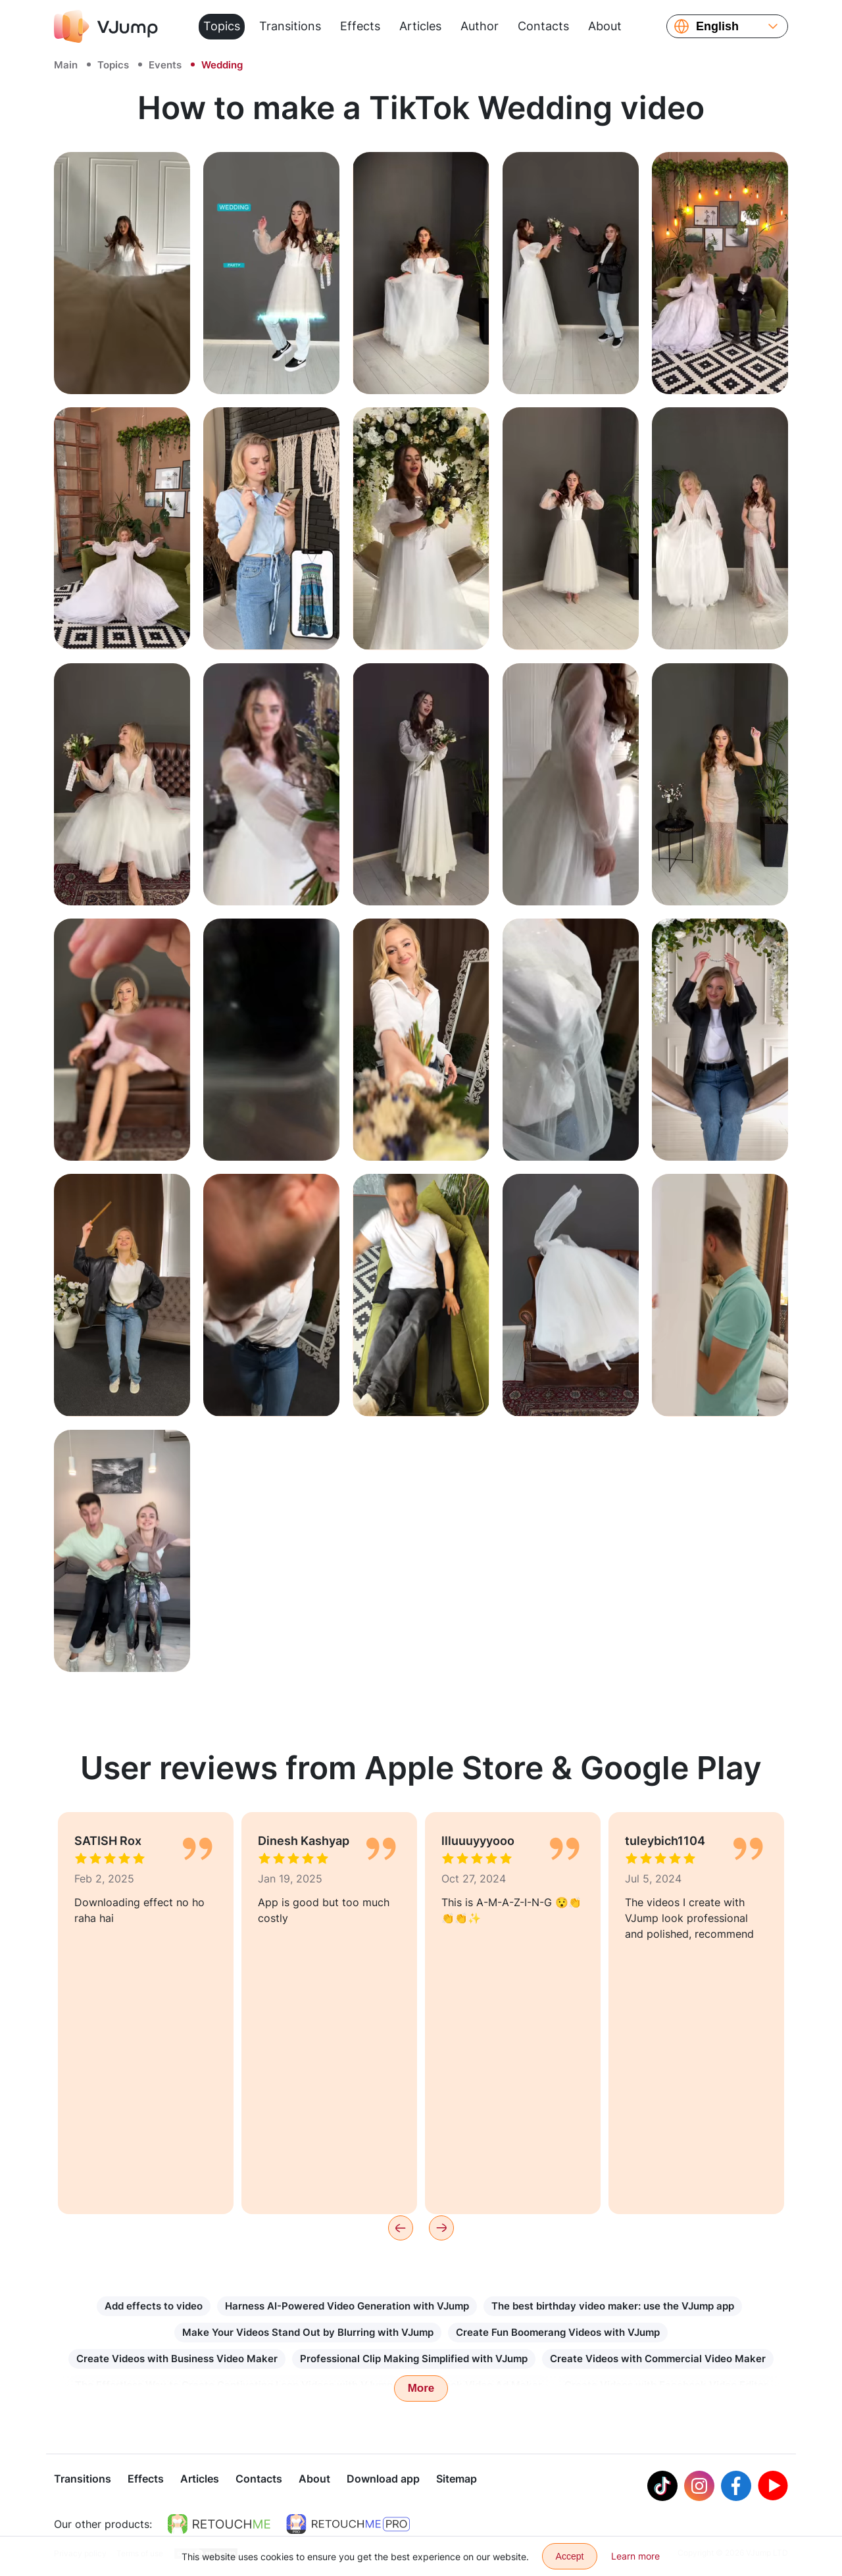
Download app (383, 2480)
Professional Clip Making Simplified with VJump (414, 2358)
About (605, 26)
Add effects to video (154, 2306)
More (421, 2388)
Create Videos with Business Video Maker (177, 2358)
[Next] (441, 2227)
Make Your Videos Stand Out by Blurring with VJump (307, 2332)
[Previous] (400, 2227)
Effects (360, 26)
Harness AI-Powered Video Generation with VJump (347, 2306)
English (717, 26)
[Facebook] (736, 2487)
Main (66, 65)
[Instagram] (699, 2487)
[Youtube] (773, 2487)
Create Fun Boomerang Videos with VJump (558, 2332)
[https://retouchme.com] (219, 2525)
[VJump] (106, 26)
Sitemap (456, 2480)
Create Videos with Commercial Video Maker (658, 2358)
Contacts (543, 26)
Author (479, 26)
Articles (420, 26)
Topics (221, 26)
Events (165, 65)
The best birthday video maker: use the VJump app (612, 2306)
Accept (570, 2556)
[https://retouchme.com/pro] (348, 2525)
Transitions (290, 26)
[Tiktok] (662, 2487)
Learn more (635, 2556)
